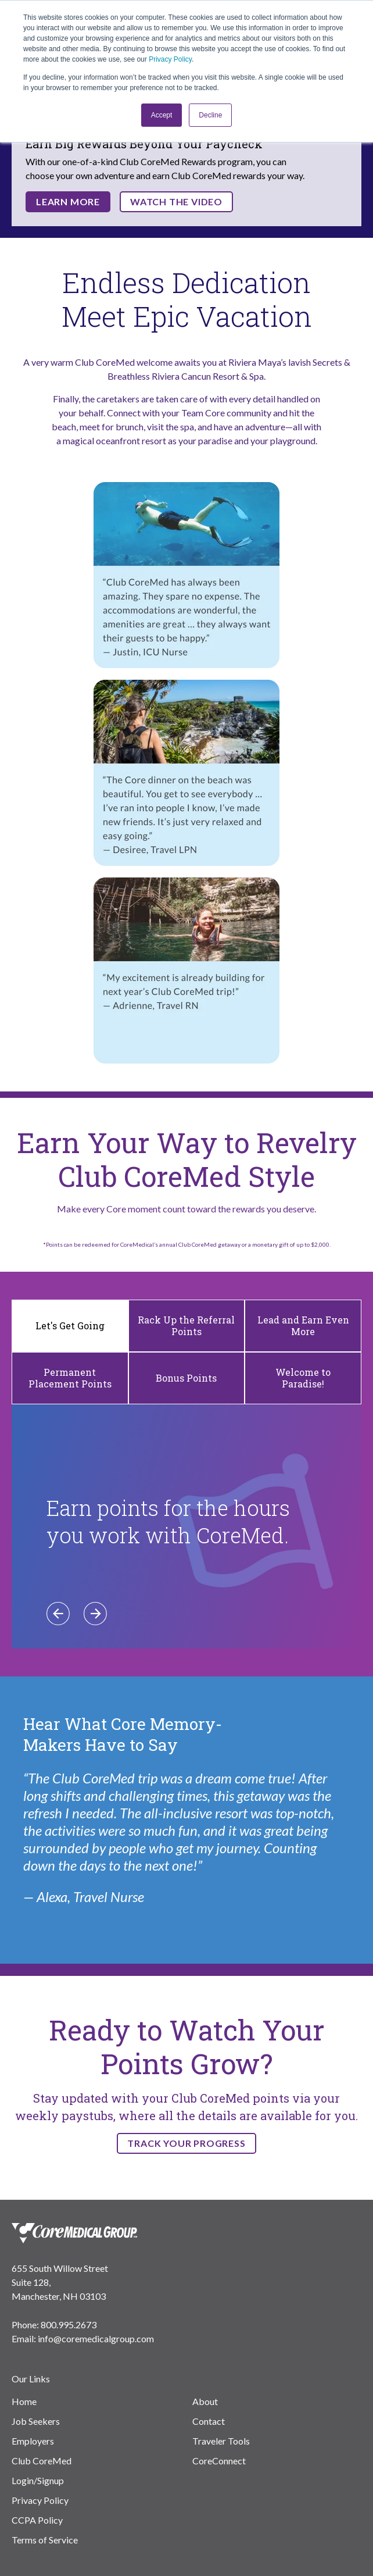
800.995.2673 (68, 2324)
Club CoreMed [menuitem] (41, 2460)
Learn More (68, 201)
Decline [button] (210, 114)
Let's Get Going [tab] (70, 1325)
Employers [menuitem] (33, 2440)
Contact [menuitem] (208, 2421)
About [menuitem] (205, 2401)
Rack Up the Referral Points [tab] (186, 1325)
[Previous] (58, 1613)
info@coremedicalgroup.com (96, 2338)
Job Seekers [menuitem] (36, 2421)
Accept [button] (162, 114)
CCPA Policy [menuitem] (37, 2519)
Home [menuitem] (24, 2401)
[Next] (95, 1613)
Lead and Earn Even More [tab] (303, 1325)
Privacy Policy (170, 59)
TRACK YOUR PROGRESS (186, 2143)
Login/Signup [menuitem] (38, 2480)
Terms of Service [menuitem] (45, 2539)
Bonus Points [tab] (186, 1378)
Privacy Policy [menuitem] (40, 2500)
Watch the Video (176, 201)
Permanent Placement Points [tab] (70, 1378)
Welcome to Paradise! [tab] (303, 1378)
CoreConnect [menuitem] (219, 2460)
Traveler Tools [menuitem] (221, 2440)
